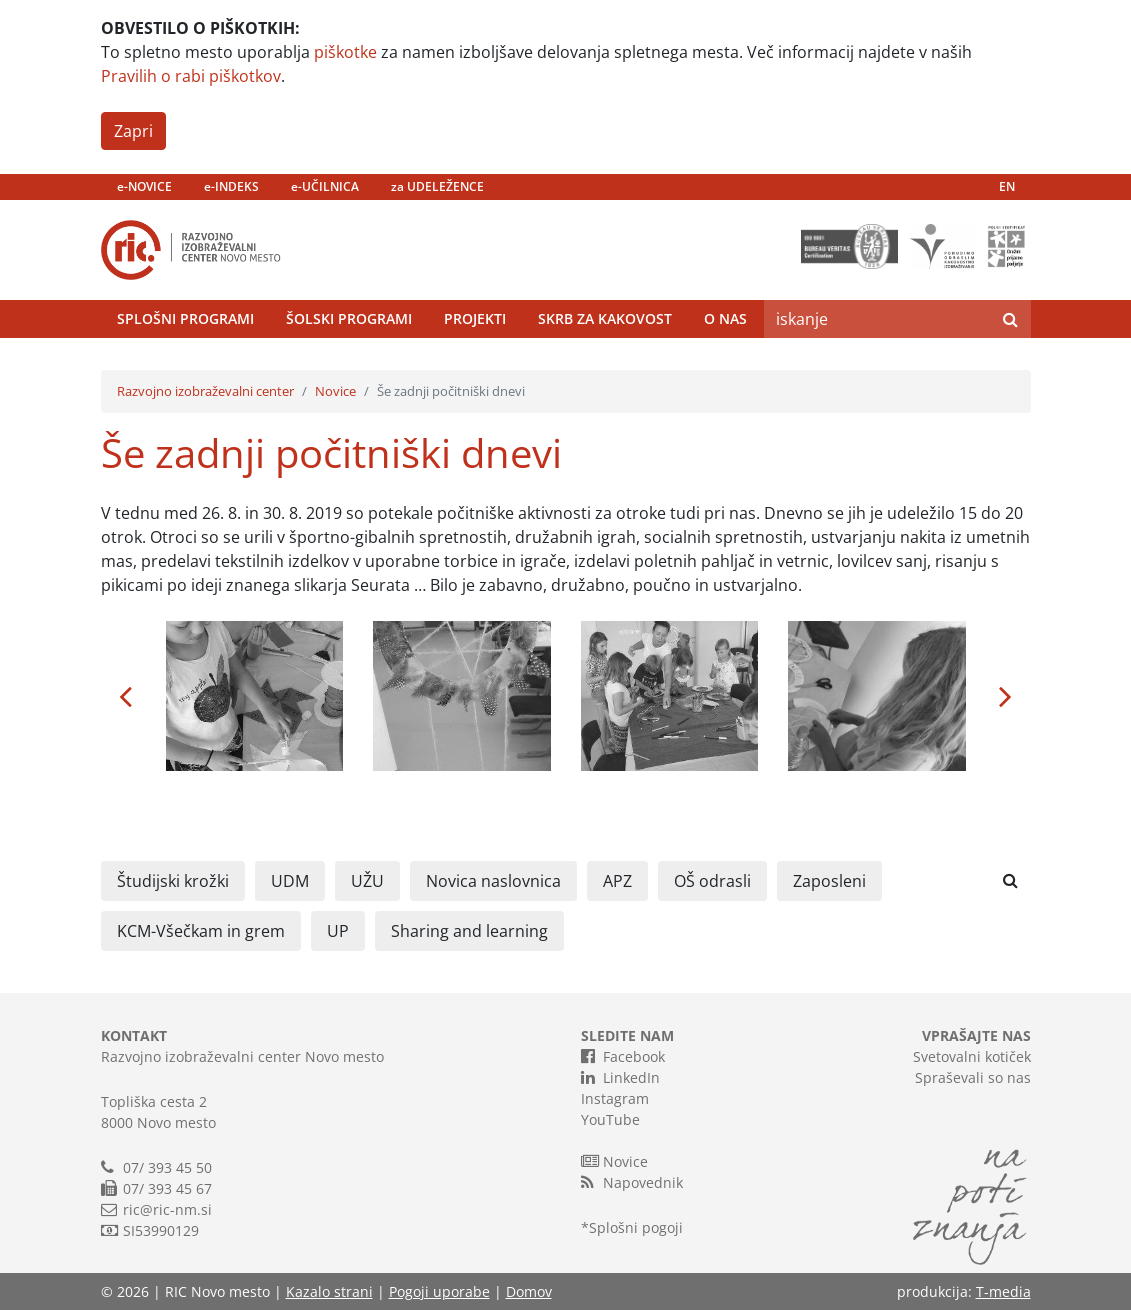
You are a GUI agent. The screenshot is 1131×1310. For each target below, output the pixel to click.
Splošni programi (185, 318)
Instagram (615, 1098)
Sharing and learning (469, 931)
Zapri (133, 131)
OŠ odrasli (712, 881)
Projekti (475, 318)
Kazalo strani (329, 1291)
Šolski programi (349, 318)
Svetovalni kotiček (972, 1056)
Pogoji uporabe (439, 1291)
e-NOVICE (144, 186)
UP (338, 931)
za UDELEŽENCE (437, 186)
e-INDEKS (231, 186)
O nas (725, 318)
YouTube (610, 1119)
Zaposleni (829, 881)
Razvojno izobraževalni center (205, 391)
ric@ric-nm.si (167, 1209)
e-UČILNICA (325, 186)
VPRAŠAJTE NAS (976, 1035)
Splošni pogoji (636, 1227)
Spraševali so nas (973, 1077)
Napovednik (632, 1182)
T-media (1003, 1291)
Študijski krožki (173, 881)
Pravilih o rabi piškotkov (191, 76)
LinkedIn (620, 1077)
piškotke (345, 52)
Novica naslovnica (493, 881)
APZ (617, 881)
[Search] (877, 319)
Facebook (623, 1056)
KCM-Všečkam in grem (201, 931)
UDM (290, 881)
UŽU (367, 881)
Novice (335, 391)
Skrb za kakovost (605, 318)
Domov (529, 1291)
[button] (126, 696)
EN (1007, 186)
